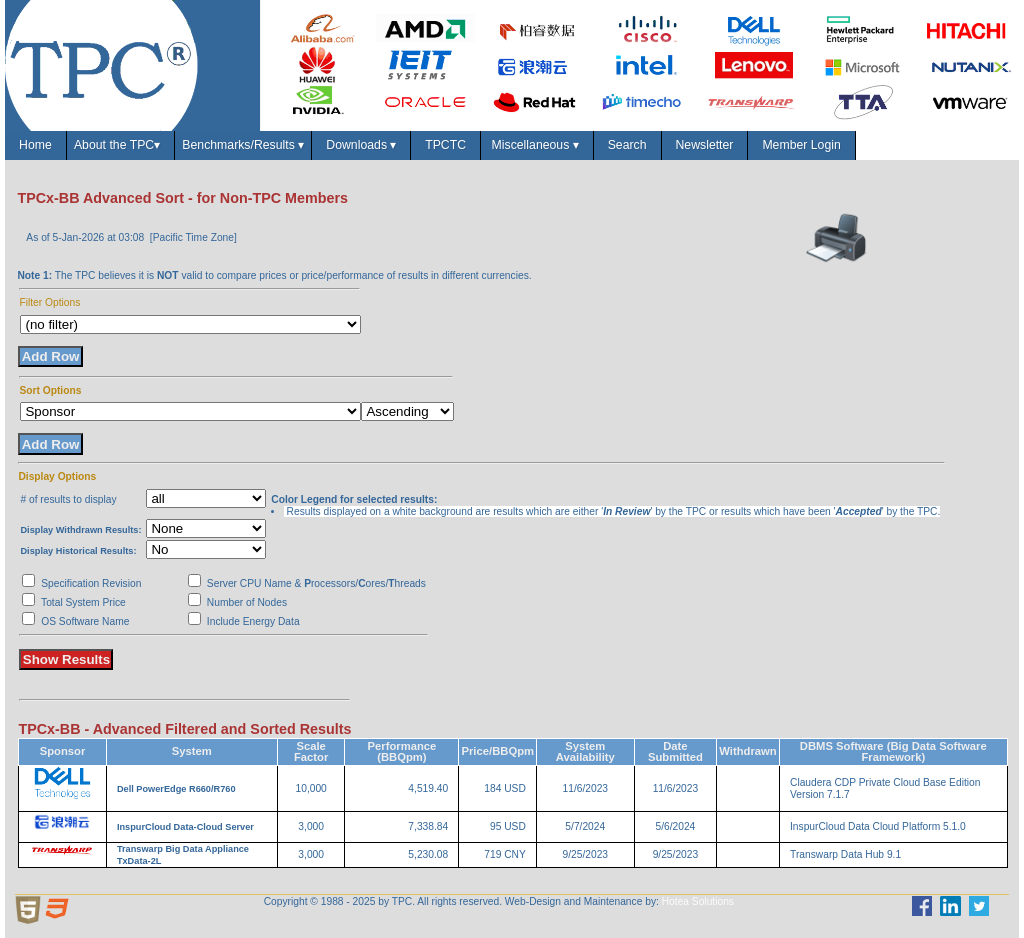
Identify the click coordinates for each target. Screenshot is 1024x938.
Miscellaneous (536, 145)
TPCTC (446, 145)
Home (35, 145)
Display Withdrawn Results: (80, 530)
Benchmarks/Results (243, 145)
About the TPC (120, 145)
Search (627, 145)
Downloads (362, 145)
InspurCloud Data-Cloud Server (185, 827)
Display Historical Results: (78, 551)
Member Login (802, 145)
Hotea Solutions (698, 901)
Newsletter (705, 145)
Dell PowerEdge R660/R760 (176, 789)
